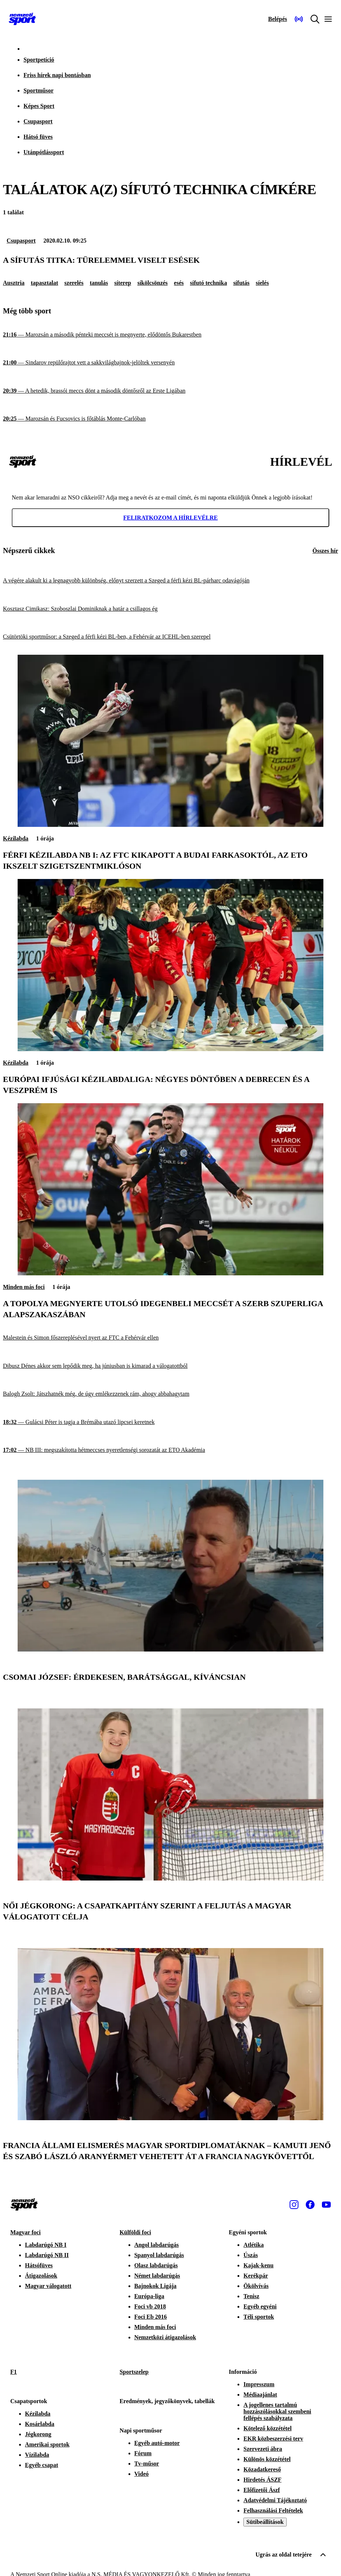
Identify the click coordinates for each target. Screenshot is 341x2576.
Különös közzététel (266, 2459)
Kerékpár (255, 2275)
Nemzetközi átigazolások (165, 2337)
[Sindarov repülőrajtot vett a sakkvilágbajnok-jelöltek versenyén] (170, 362)
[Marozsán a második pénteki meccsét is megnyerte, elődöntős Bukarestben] (170, 334)
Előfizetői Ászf (261, 2490)
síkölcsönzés (152, 283)
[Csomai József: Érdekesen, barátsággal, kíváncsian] (170, 1649)
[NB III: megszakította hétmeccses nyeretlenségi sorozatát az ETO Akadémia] (170, 1450)
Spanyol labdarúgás (159, 2255)
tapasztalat (44, 283)
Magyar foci (25, 2232)
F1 (13, 2372)
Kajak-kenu (258, 2265)
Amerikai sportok (47, 2444)
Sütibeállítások (264, 2522)
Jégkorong (38, 2434)
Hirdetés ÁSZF (262, 2480)
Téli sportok (258, 2317)
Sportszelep (134, 2372)
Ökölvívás (255, 2286)
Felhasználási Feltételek (273, 2510)
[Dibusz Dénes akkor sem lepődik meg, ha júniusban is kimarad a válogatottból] (170, 1366)
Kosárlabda (39, 2424)
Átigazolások (41, 2275)
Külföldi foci (135, 2232)
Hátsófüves (39, 2265)
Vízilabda (37, 2455)
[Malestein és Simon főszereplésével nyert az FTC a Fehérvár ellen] (170, 1337)
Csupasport (37, 121)
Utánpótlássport (43, 152)
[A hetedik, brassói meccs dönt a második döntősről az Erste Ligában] (170, 391)
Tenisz (251, 2296)
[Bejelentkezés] (277, 19)
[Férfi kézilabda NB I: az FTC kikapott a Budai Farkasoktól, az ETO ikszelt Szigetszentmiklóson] (170, 825)
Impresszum (258, 2384)
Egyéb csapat (41, 2465)
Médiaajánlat (260, 2394)
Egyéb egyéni (259, 2306)
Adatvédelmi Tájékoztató (275, 2500)
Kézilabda (15, 838)
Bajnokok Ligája (155, 2286)
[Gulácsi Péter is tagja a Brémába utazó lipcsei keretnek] (170, 1422)
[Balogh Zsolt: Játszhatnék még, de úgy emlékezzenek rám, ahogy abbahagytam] (170, 1394)
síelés (262, 283)
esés (179, 283)
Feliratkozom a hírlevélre (170, 518)
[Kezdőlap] (22, 19)
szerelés (73, 283)
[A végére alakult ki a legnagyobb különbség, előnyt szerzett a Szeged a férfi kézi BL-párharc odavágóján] (170, 580)
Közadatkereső (262, 2469)
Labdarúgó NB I (45, 2245)
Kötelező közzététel (267, 2428)
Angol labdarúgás (156, 2245)
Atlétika (253, 2245)
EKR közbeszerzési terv (273, 2438)
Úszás (250, 2255)
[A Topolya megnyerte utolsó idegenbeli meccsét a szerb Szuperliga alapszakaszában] (170, 1273)
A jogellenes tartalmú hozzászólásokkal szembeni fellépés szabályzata (277, 2411)
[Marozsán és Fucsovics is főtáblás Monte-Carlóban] (170, 418)
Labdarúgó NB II (47, 2255)
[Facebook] (310, 2204)
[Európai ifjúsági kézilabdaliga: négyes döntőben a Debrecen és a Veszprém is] (170, 1049)
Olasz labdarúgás (156, 2265)
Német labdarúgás (157, 2275)
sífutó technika (208, 283)
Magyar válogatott (48, 2286)
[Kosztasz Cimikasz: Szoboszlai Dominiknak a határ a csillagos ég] (170, 609)
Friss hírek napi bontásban (57, 75)
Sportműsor (38, 90)
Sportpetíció (38, 60)
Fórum (143, 2453)
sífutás (241, 283)
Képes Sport (38, 106)
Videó (141, 2474)
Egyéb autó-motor (157, 2443)
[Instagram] (294, 2204)
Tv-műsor (146, 2463)
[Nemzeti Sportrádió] (298, 19)
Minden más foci (24, 1287)
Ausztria (14, 283)
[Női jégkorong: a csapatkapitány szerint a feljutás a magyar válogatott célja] (170, 1878)
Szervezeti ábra (262, 2449)
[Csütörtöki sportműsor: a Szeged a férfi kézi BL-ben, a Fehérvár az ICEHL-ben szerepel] (170, 636)
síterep (122, 283)
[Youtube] (326, 2204)
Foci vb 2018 (150, 2306)
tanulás (99, 283)
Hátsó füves (38, 137)
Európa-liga (149, 2296)
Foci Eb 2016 (150, 2317)
